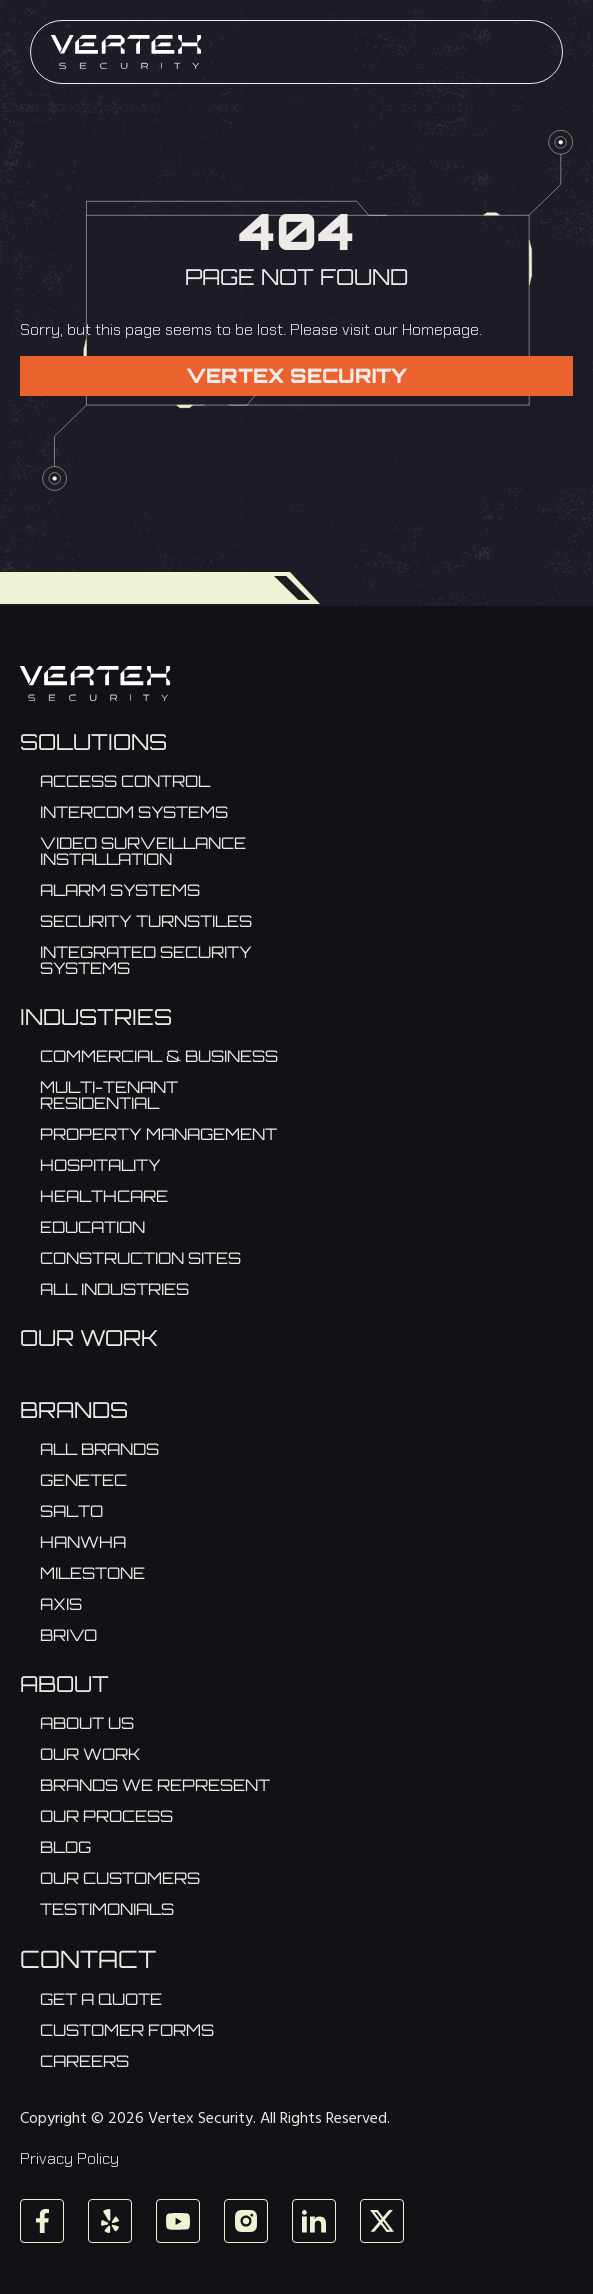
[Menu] (534, 52)
